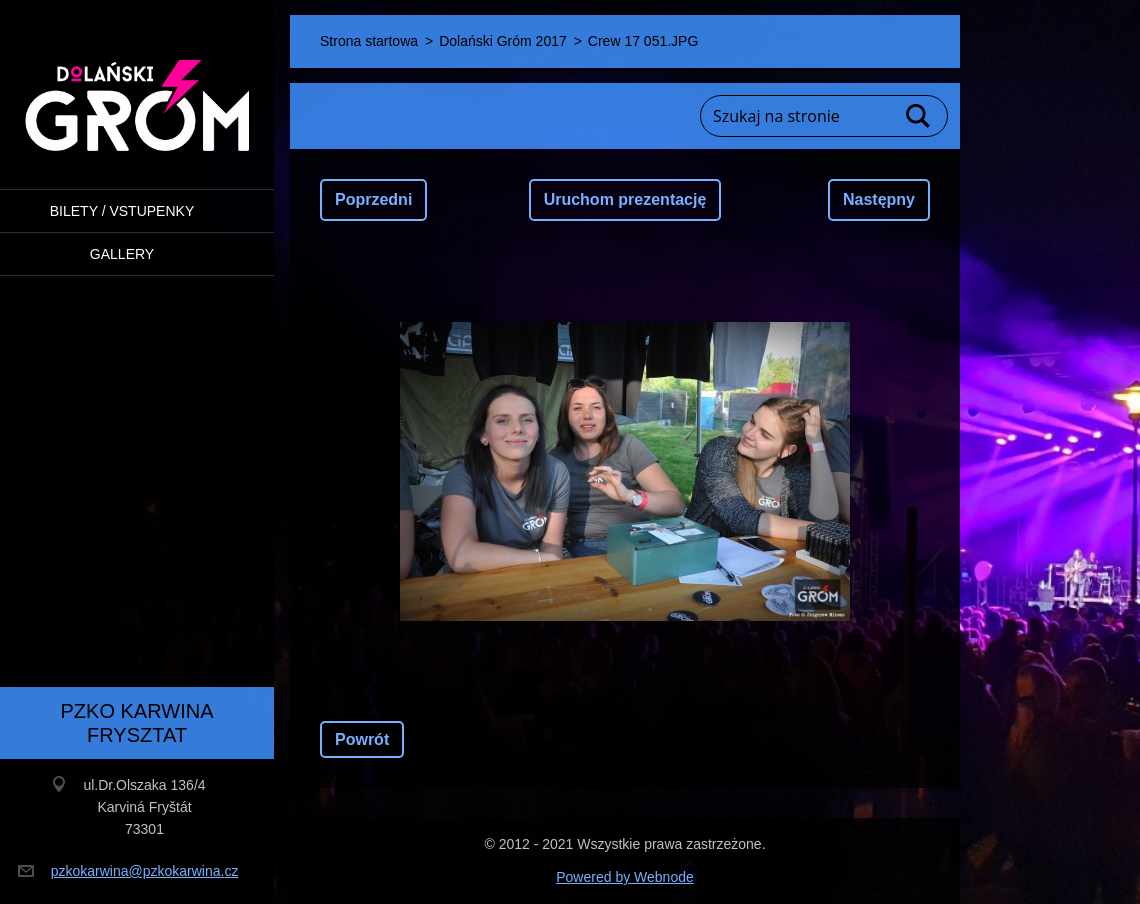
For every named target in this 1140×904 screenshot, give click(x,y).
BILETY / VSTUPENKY (122, 211)
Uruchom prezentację (625, 199)
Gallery (122, 254)
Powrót (362, 739)
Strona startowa (369, 41)
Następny (879, 199)
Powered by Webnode (625, 877)
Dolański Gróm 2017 (503, 41)
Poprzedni (373, 199)
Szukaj (919, 116)
